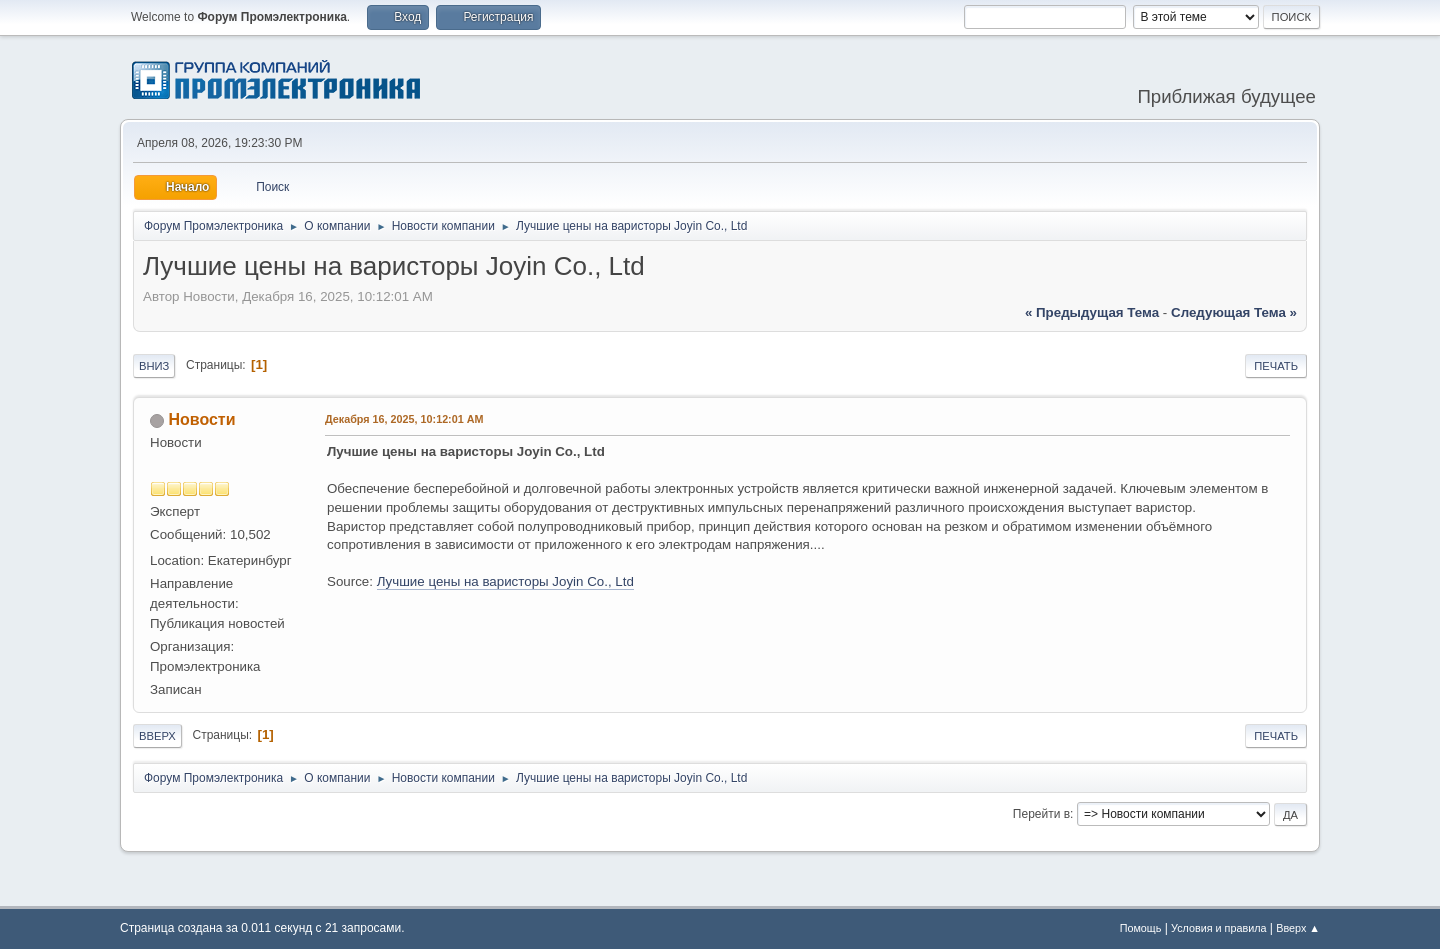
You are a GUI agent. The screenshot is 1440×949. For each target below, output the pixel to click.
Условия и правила (1218, 928)
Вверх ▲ (1298, 928)
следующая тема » (1234, 312)
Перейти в (1041, 814)
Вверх (157, 736)
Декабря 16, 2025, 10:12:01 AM (404, 419)
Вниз (154, 366)
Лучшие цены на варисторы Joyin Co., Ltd (505, 581)
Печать (1276, 366)
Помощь (1141, 928)
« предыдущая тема (1092, 312)
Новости (201, 419)
